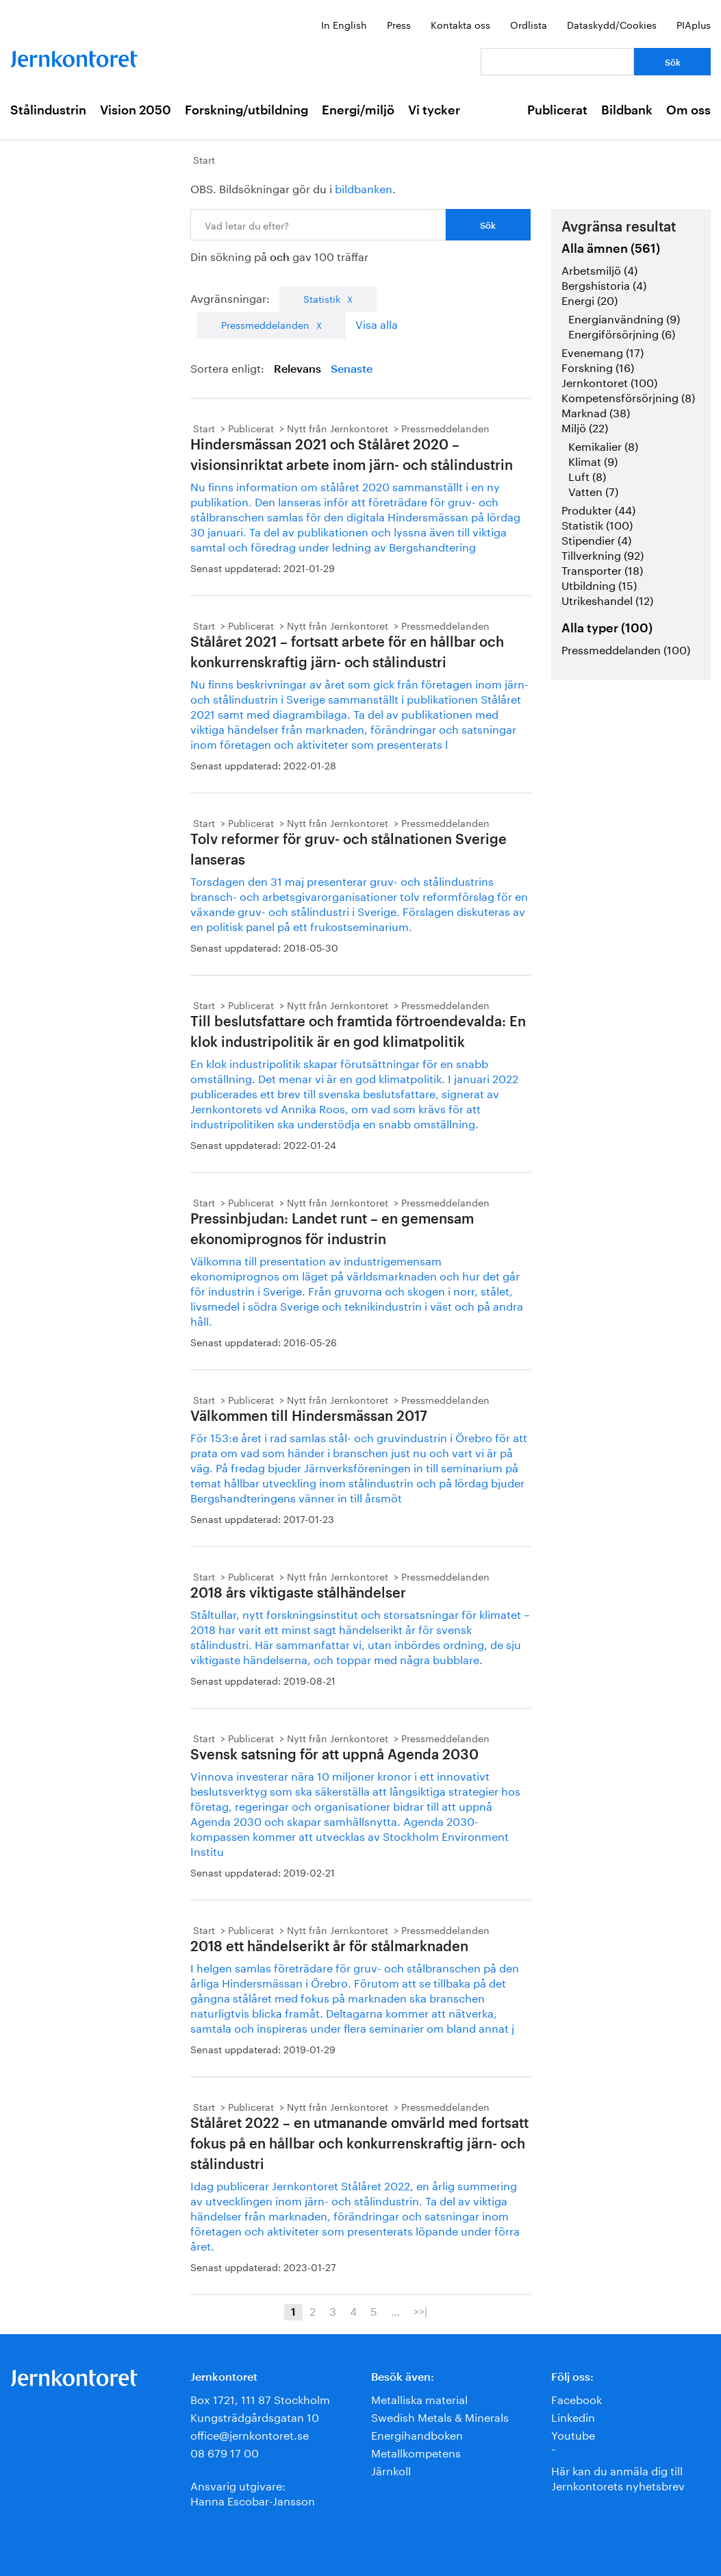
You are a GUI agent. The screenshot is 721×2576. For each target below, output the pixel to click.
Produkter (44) (598, 508)
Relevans (297, 369)
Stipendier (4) (596, 538)
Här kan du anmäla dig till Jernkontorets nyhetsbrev (618, 2477)
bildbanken (363, 187)
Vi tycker (434, 110)
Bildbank (627, 110)
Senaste (351, 369)
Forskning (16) (597, 366)
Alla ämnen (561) (610, 249)
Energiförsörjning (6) (621, 332)
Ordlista (528, 24)
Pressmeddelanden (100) (625, 648)
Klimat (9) (593, 460)
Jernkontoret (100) (609, 381)
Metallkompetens (416, 2451)
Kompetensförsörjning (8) (628, 396)
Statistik (321, 298)
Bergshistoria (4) (603, 284)
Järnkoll (391, 2469)
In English (344, 24)
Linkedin (573, 2416)
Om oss (688, 110)
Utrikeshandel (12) (607, 599)
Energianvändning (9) (624, 317)
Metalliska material (419, 2398)
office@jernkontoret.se (249, 2433)
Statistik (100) (597, 523)
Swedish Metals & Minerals (440, 2416)
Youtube (573, 2433)
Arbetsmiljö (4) (599, 268)
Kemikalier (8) (603, 445)
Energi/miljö (358, 110)
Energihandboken (417, 2433)
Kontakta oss (460, 24)
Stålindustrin (48, 110)
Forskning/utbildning (246, 110)
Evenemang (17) (602, 351)
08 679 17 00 (224, 2451)
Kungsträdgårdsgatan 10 (254, 2416)
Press (399, 24)
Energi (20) (589, 299)
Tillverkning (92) (602, 553)
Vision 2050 (135, 110)
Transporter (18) (602, 569)
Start (204, 158)
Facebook (576, 2398)
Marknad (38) (595, 411)
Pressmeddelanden (265, 324)
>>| (420, 2310)
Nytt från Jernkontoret (337, 427)
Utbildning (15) (599, 584)
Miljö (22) (584, 426)
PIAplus (693, 24)
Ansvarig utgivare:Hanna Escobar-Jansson (252, 2492)
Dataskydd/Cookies (612, 24)
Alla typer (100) (607, 628)
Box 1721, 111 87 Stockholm (260, 2398)
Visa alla (376, 323)
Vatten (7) (593, 490)
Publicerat (557, 110)
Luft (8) (587, 475)
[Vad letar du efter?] (557, 61)
